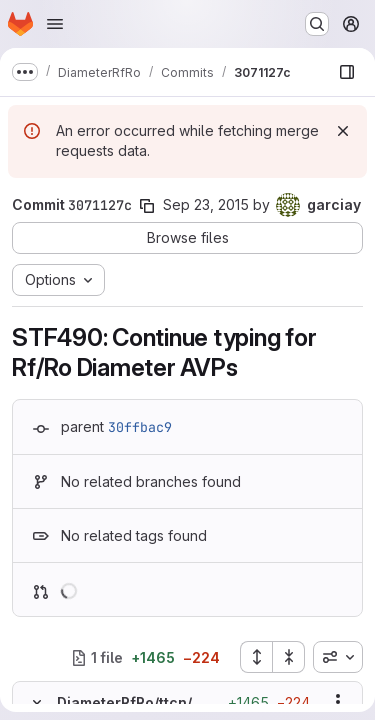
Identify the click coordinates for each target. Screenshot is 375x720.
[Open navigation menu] (55, 24)
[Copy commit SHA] (147, 206)
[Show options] (338, 702)
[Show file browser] (347, 72)
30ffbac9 (140, 427)
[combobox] (338, 657)
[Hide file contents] (37, 702)
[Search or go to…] (317, 24)
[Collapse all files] (289, 657)
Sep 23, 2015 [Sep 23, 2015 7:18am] (206, 204)
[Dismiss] (343, 131)
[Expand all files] (256, 657)
